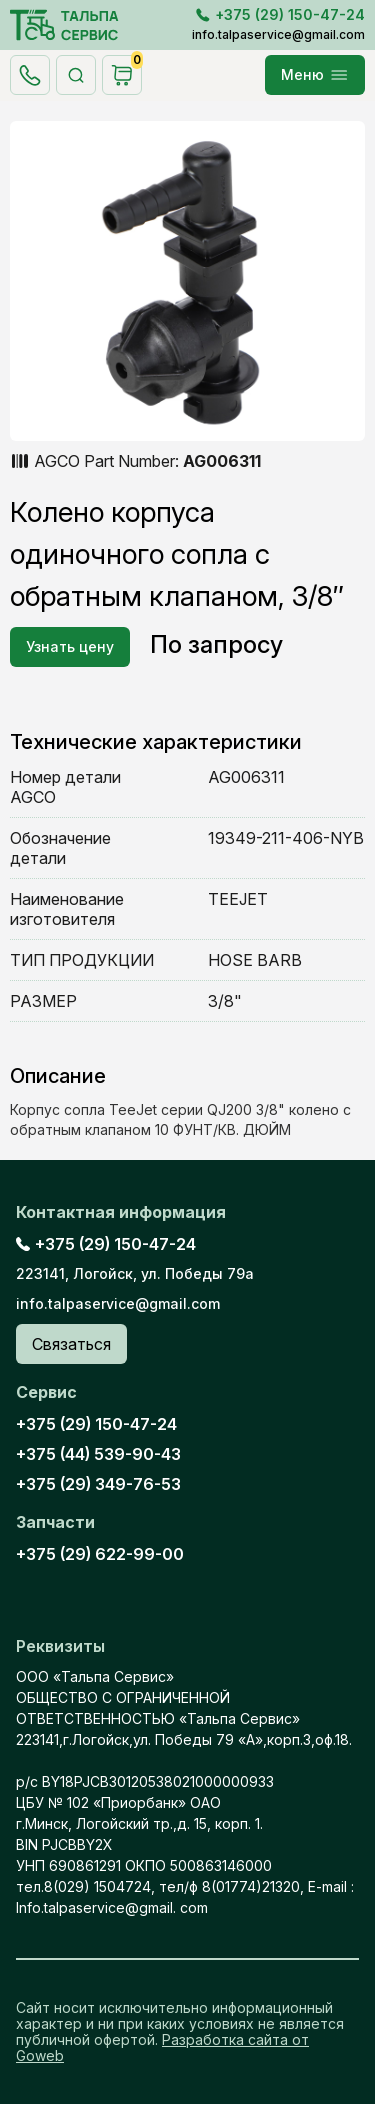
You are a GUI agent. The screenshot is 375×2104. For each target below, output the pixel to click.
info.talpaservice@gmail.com (278, 34)
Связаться (71, 1344)
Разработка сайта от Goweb (162, 2047)
